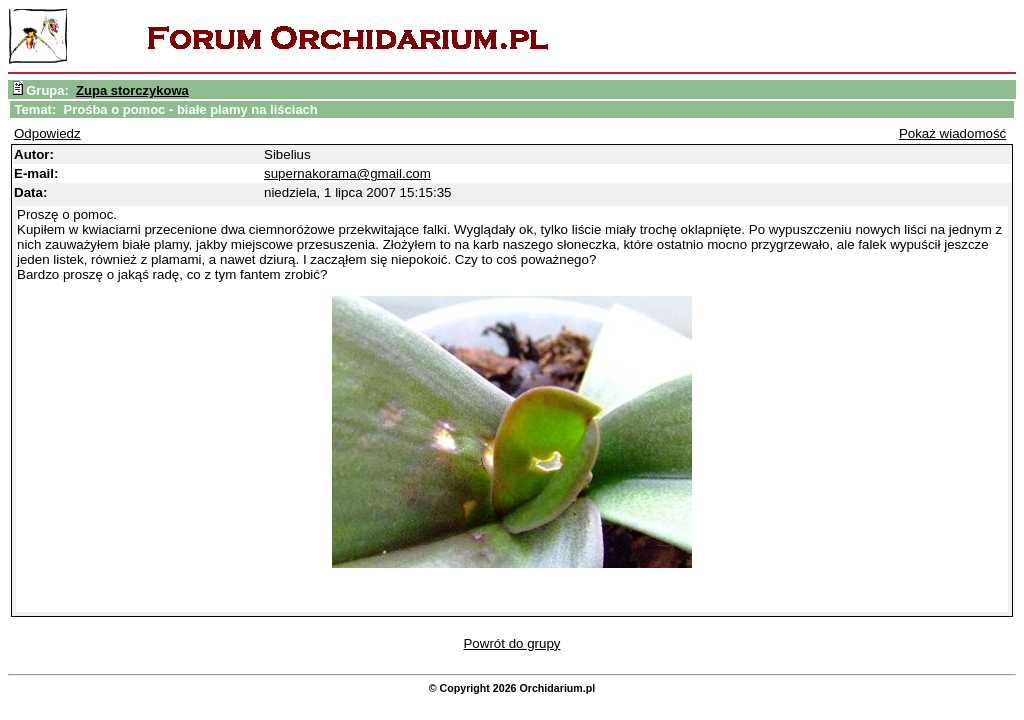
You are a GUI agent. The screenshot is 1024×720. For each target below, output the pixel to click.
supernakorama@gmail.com (347, 173)
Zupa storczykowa (132, 90)
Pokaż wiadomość (952, 133)
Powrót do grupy (511, 643)
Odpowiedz (47, 133)
